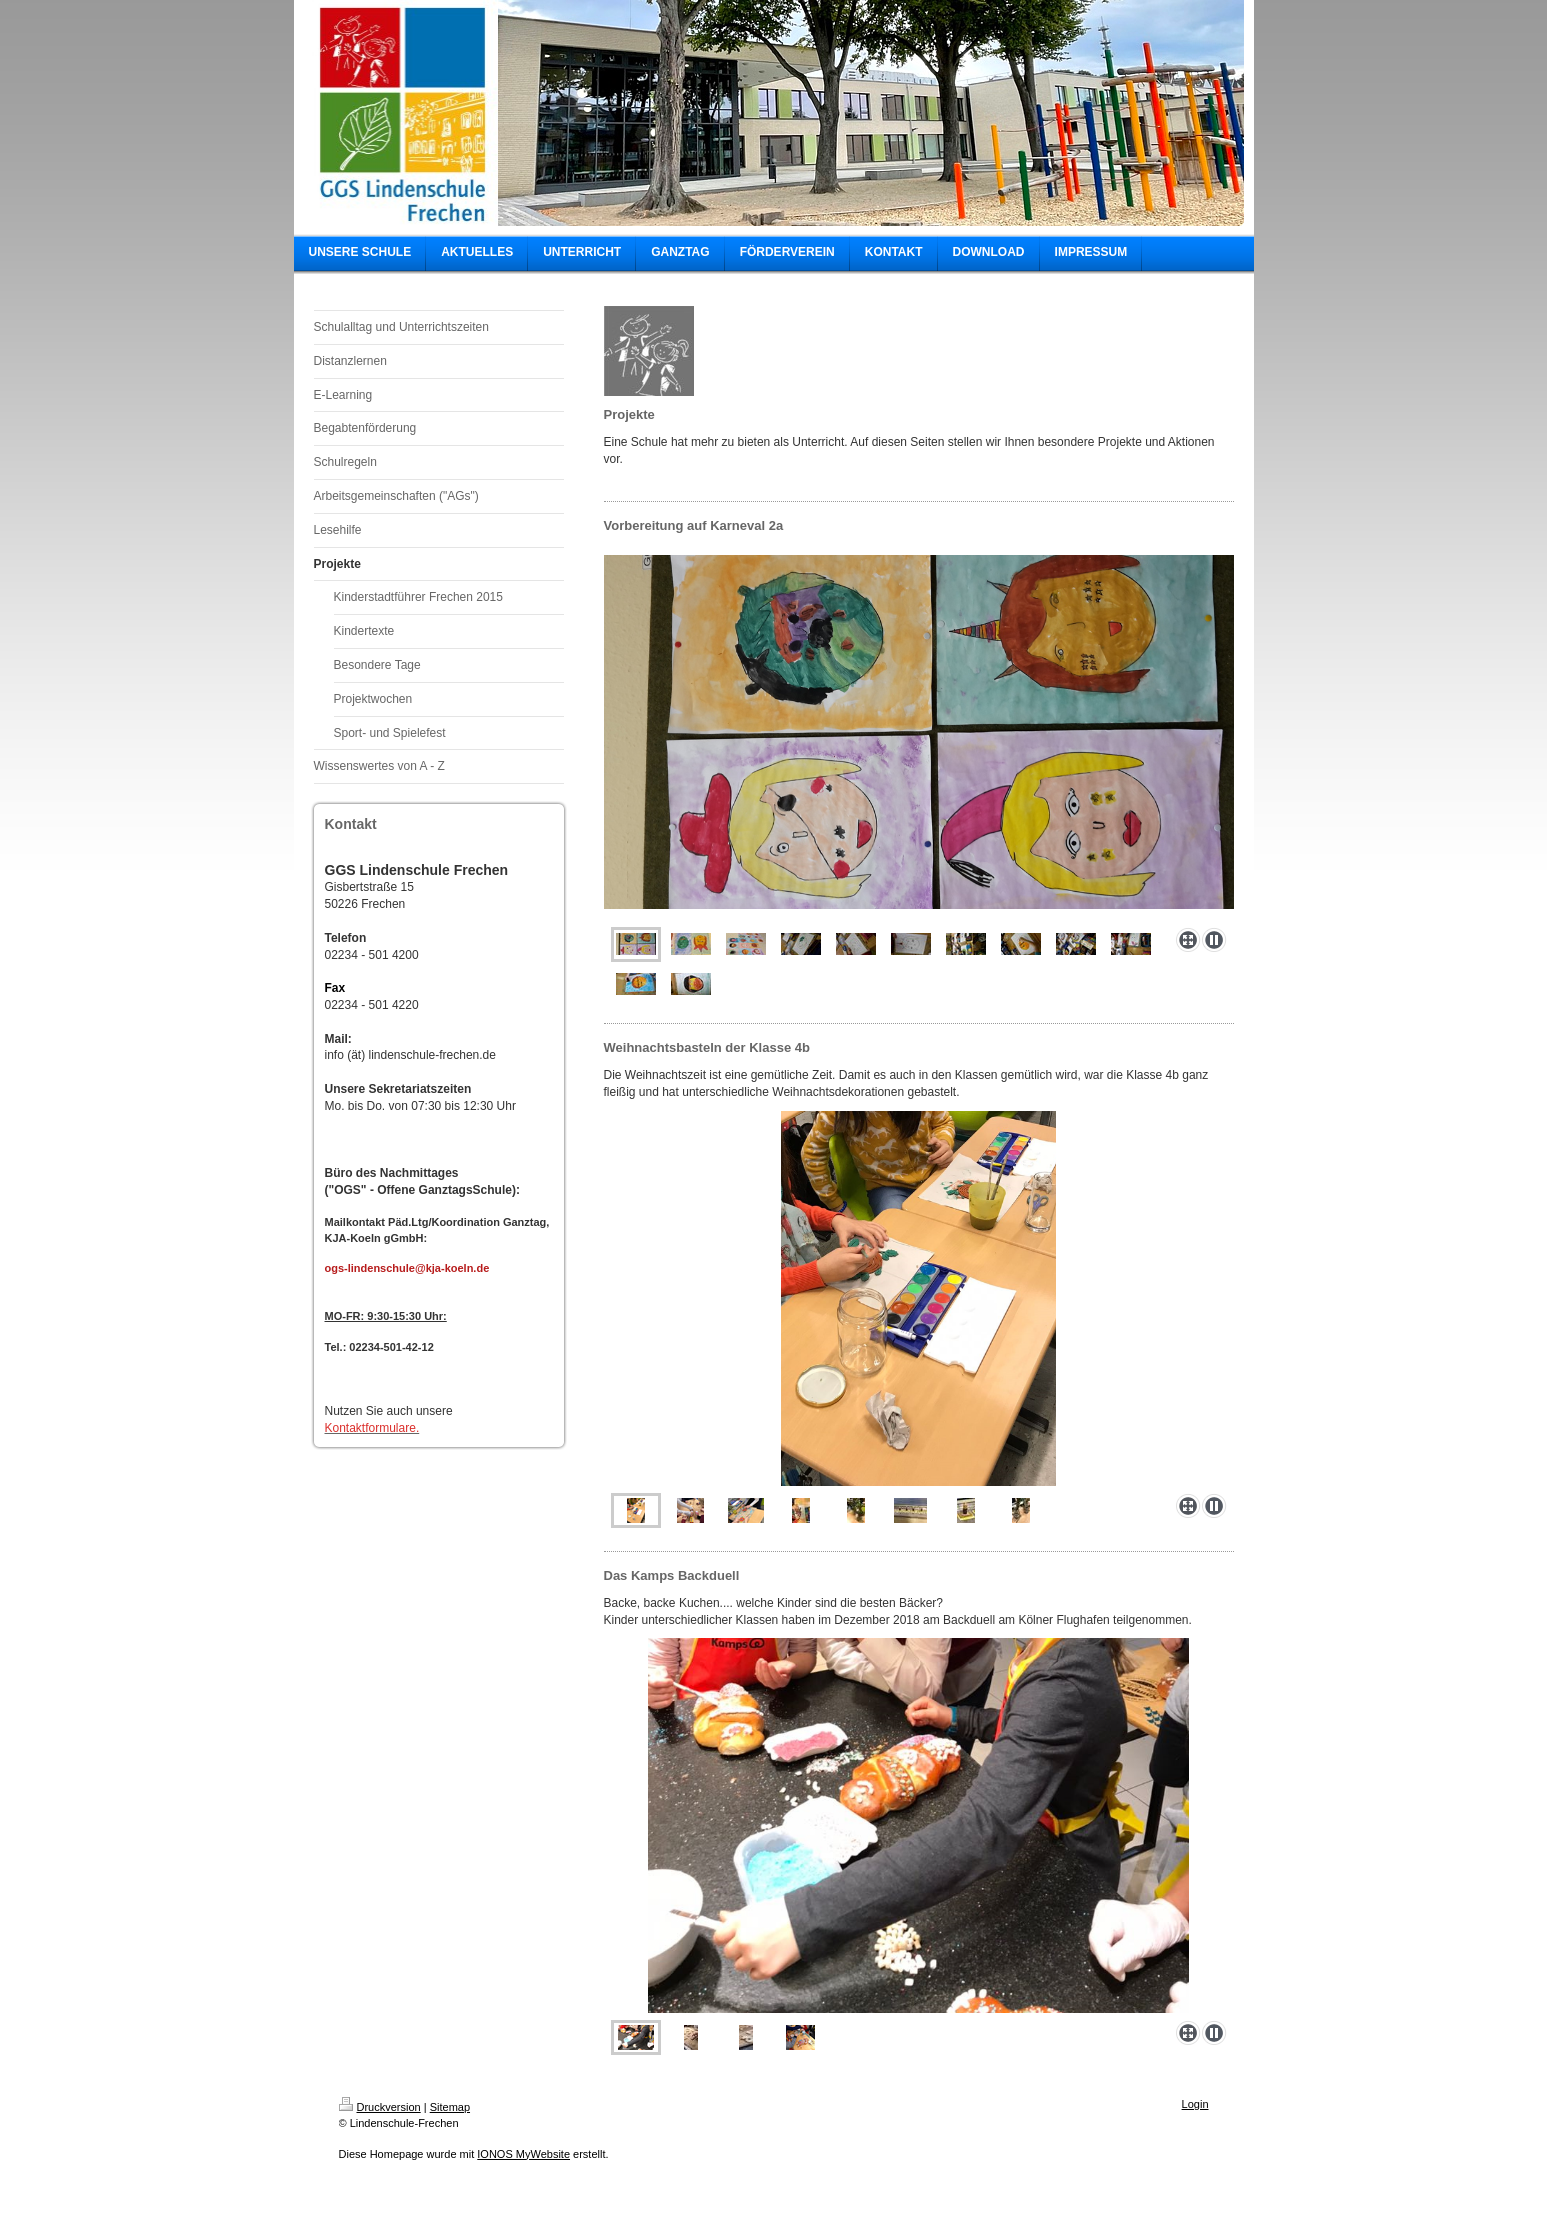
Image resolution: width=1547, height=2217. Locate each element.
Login (1195, 2104)
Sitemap (450, 2107)
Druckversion (380, 2107)
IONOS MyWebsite (523, 2154)
